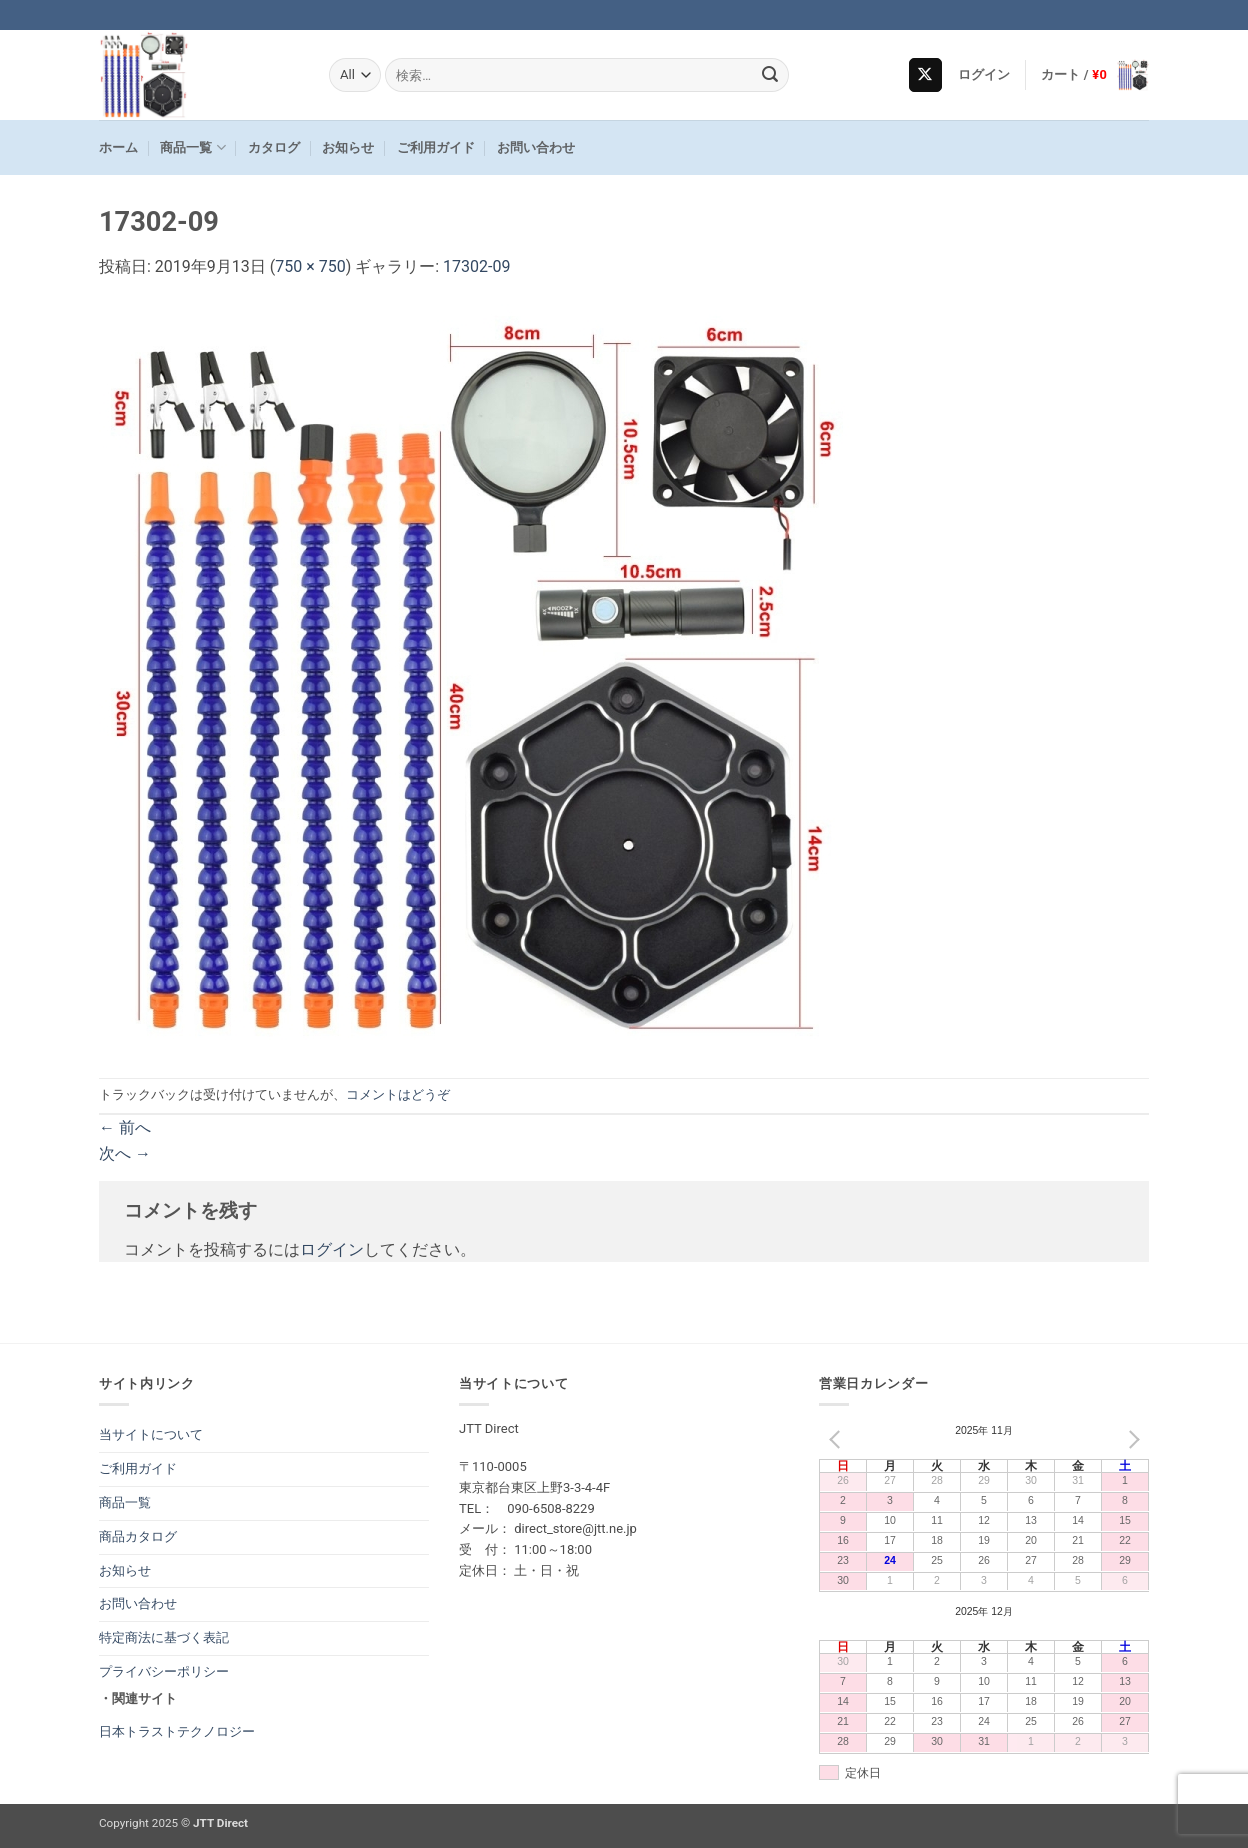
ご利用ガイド (436, 147)
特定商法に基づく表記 (164, 1637)
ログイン (332, 1249)
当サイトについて (151, 1434)
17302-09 (476, 266)
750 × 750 (310, 266)
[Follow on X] (925, 75)
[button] (984, 75)
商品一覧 (192, 147)
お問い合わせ (536, 147)
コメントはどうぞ (398, 1094)
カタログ (274, 147)
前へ (125, 1127)
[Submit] (771, 75)
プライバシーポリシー (164, 1671)
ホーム (118, 147)
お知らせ (348, 147)
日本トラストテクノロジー (177, 1731)
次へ (125, 1153)
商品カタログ (138, 1536)
